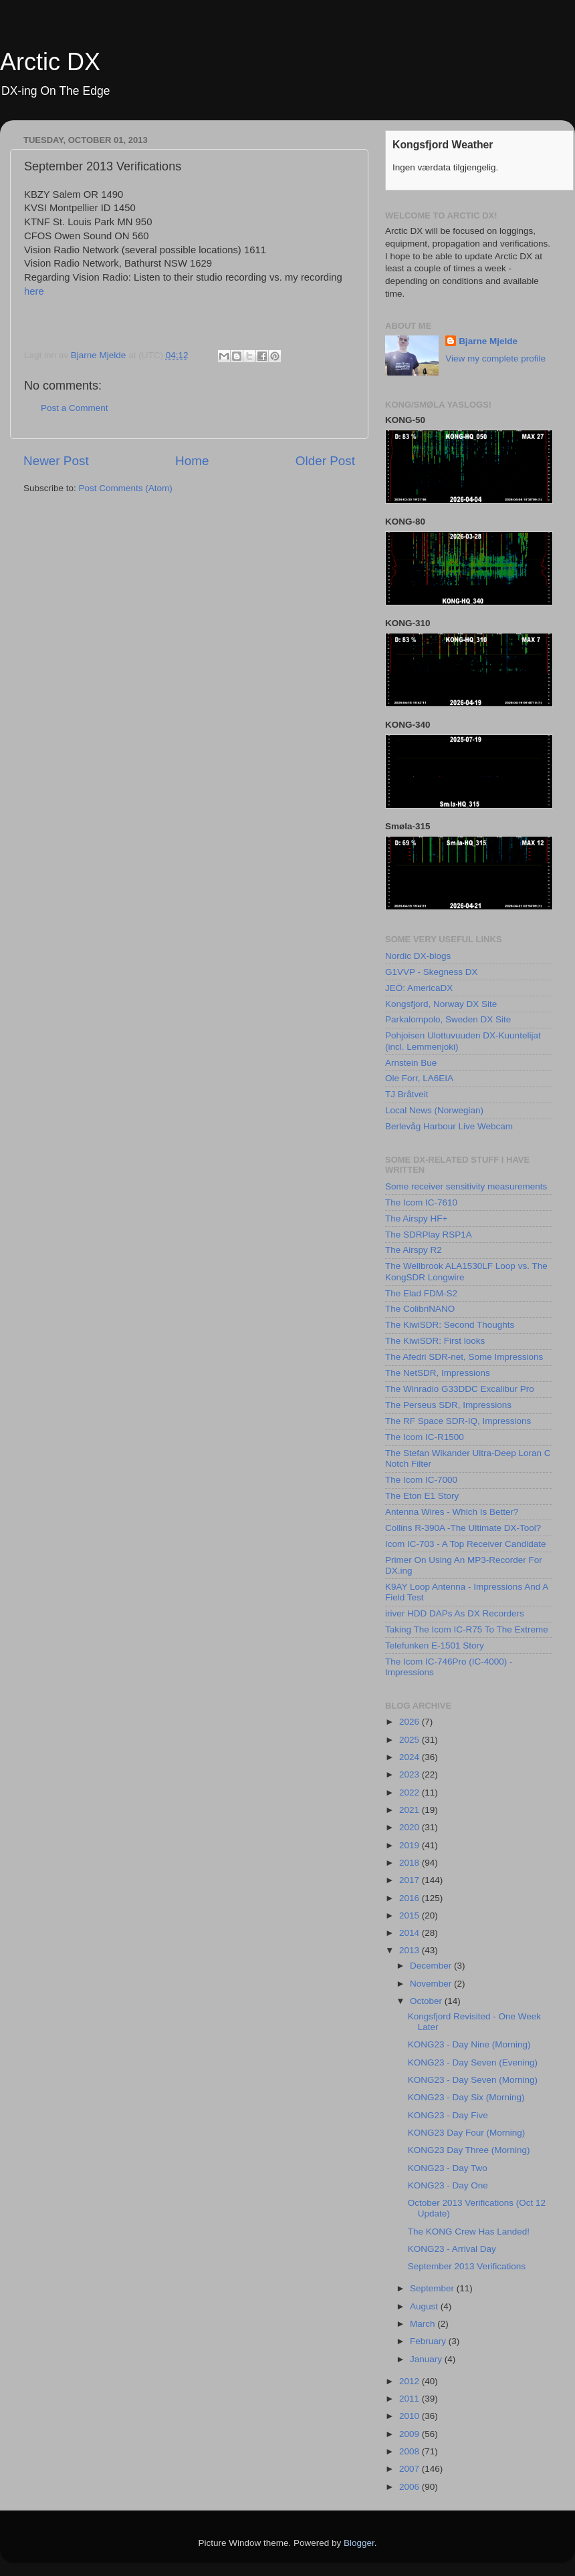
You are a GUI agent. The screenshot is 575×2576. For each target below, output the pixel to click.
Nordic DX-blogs (418, 956)
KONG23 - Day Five (448, 2115)
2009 (410, 2434)
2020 (410, 1827)
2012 (410, 2381)
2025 (410, 1740)
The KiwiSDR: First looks (435, 1341)
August (425, 2306)
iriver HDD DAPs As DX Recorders (454, 1613)
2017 (410, 1880)
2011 (410, 2399)
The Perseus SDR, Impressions (448, 1405)
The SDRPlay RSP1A (428, 1235)
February (429, 2341)
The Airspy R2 (413, 1250)
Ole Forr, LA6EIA (419, 1078)
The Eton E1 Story (422, 1496)
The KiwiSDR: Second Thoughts (449, 1325)
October (427, 2001)
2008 (410, 2451)
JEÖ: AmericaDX (419, 988)
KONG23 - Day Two (447, 2168)
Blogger (359, 2543)
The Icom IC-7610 (421, 1202)
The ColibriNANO (420, 1309)
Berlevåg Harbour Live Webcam (449, 1126)
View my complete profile (495, 358)
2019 (410, 1845)
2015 (410, 1915)
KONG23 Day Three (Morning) (469, 2150)
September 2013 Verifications (467, 2266)
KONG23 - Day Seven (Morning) (473, 2080)
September (433, 2288)
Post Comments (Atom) (125, 488)
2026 (410, 1722)
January (427, 2359)
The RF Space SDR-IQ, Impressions (458, 1421)
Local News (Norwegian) (434, 1110)
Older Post (325, 461)
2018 (410, 1863)
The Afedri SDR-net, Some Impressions (464, 1357)
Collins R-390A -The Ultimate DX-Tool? (463, 1528)
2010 (410, 2416)
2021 (410, 1810)
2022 (410, 1792)
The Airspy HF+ (416, 1218)
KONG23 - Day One (448, 2185)
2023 (410, 1774)
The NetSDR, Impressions (437, 1373)
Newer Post (56, 461)
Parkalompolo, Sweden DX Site (448, 1019)
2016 (410, 1898)
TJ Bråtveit (407, 1094)
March (423, 2324)
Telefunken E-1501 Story (434, 1645)
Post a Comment (74, 408)
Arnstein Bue (411, 1063)
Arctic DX (50, 62)
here (34, 291)
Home (192, 461)
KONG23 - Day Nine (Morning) (469, 2044)
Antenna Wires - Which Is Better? (452, 1512)
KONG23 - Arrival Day (452, 2249)
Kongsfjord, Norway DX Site (441, 1004)
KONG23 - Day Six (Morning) (466, 2097)
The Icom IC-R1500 (424, 1437)
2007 (410, 2469)
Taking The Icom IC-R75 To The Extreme (466, 1629)
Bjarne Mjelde (488, 341)
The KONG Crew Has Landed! (469, 2232)
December (432, 1966)
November (432, 1984)
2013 (410, 1950)
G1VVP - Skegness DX (431, 972)
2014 (410, 1933)
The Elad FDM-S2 (421, 1293)
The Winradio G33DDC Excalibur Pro (459, 1389)
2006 (410, 2487)
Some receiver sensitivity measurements (466, 1186)
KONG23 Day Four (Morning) (467, 2133)
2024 (410, 1757)
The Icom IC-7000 (421, 1480)
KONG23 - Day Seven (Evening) (473, 2062)
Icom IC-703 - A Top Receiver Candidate (465, 1544)
